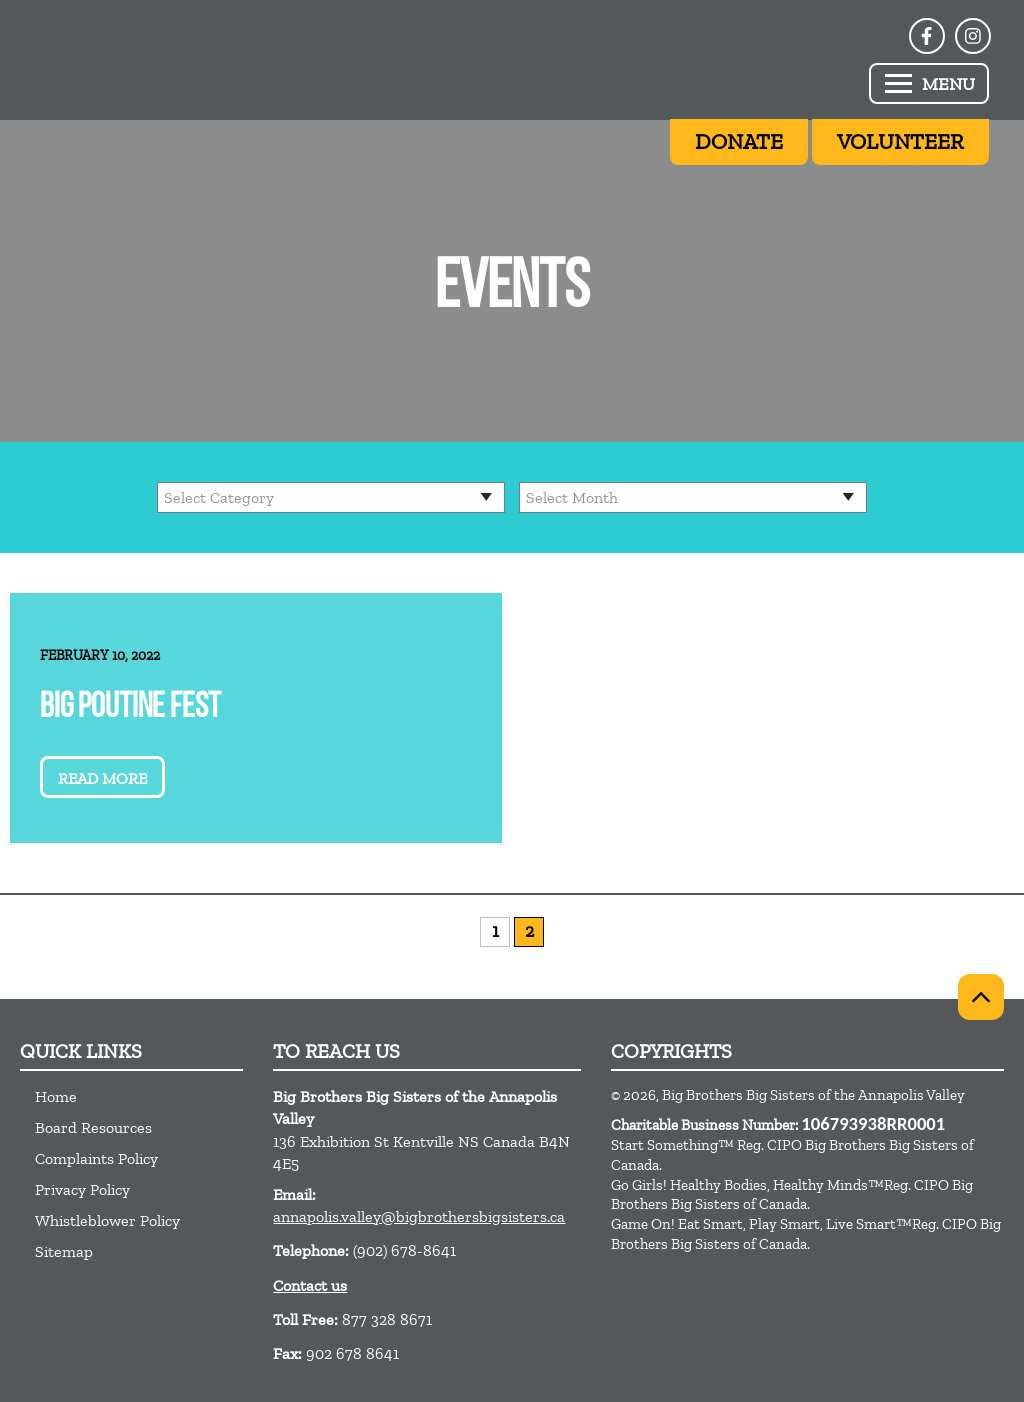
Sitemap (64, 1251)
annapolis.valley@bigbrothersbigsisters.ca (419, 1216)
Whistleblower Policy (107, 1220)
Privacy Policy (82, 1189)
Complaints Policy (96, 1158)
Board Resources (93, 1127)
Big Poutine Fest (130, 708)
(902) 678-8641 (404, 1250)
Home (56, 1096)
